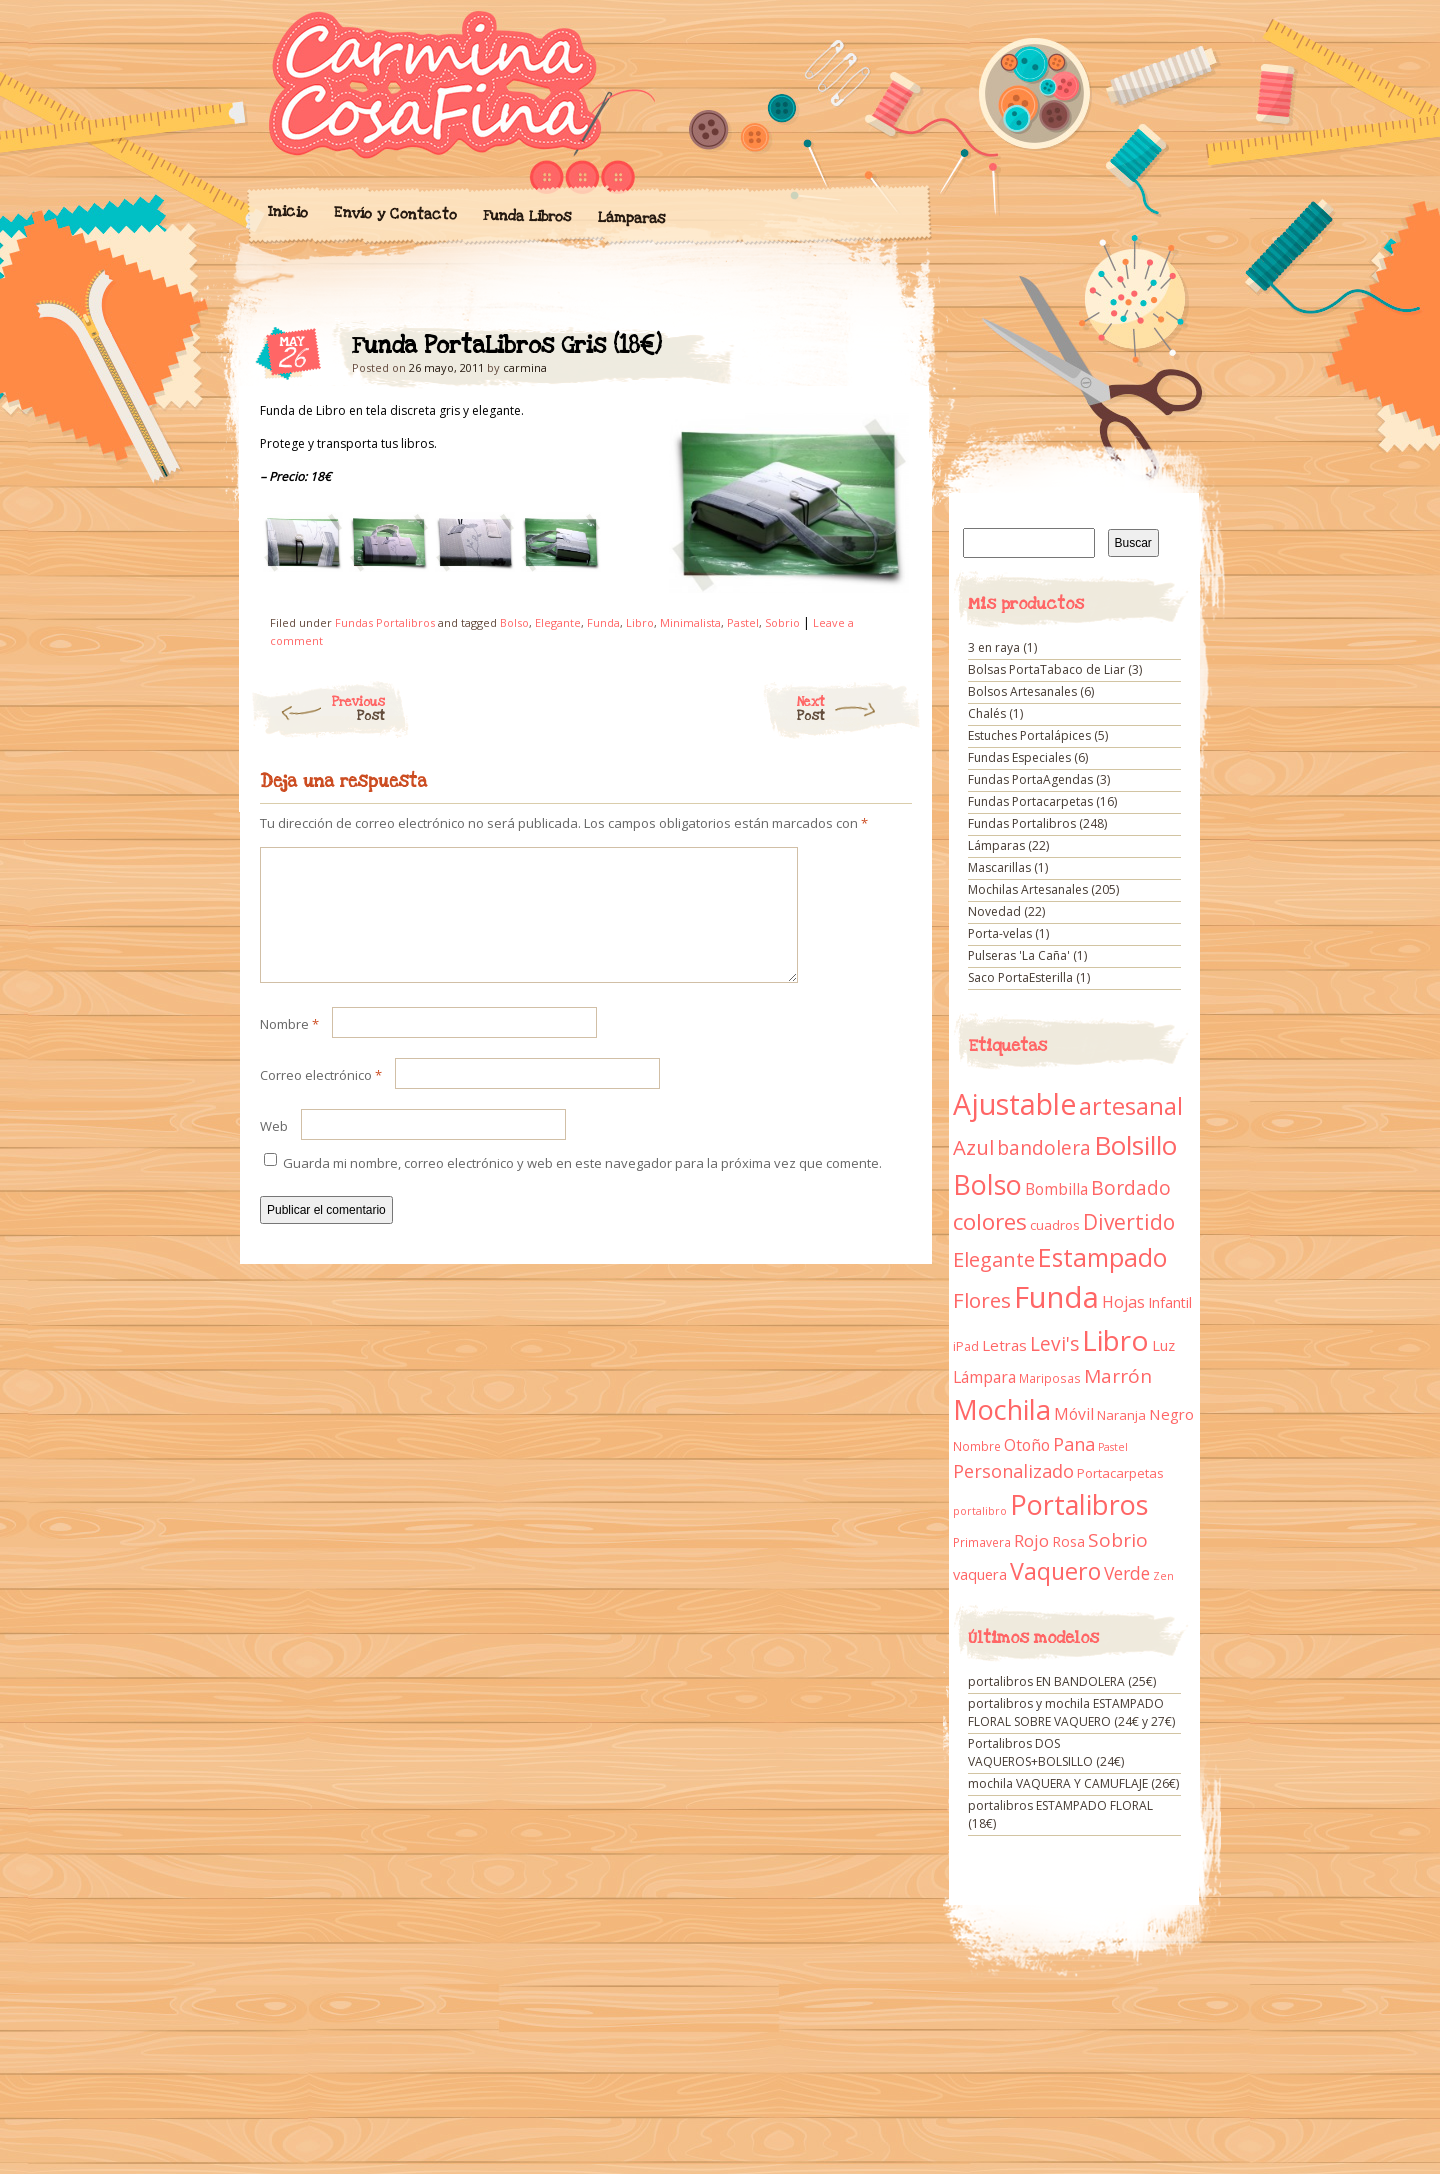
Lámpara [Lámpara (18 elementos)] (984, 1377)
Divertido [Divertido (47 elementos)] (1129, 1222)
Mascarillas (999, 867)
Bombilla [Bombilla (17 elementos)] (1056, 1189)
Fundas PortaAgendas (1030, 779)
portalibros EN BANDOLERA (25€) (1062, 1681)
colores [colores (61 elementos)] (990, 1221)
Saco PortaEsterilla (1020, 977)
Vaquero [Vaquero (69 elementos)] (1055, 1571)
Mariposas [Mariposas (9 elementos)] (1050, 1378)
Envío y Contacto (394, 213)
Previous (317, 709)
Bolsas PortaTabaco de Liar (1046, 669)
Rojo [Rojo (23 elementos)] (1031, 1540)
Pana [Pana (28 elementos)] (1074, 1444)
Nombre (289, 1048)
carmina (525, 367)
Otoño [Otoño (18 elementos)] (1027, 1445)
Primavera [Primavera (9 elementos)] (982, 1542)
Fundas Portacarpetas (1030, 801)
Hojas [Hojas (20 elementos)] (1123, 1302)
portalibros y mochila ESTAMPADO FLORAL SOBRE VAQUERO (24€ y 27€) (1071, 1712)
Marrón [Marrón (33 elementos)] (1118, 1376)
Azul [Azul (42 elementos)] (973, 1147)
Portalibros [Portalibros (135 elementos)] (1079, 1504)
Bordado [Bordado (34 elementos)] (1131, 1188)
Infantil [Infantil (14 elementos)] (1170, 1302)
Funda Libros (526, 216)
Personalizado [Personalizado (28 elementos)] (1013, 1471)
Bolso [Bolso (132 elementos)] (987, 1184)
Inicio (287, 212)
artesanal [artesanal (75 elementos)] (1131, 1106)
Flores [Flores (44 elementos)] (982, 1300)
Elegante (558, 622)
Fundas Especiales (1019, 757)
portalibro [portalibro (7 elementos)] (980, 1511)
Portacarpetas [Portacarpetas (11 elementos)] (1120, 1473)
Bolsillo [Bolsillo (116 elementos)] (1135, 1145)
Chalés (987, 713)
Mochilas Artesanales (1028, 889)
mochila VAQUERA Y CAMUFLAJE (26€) (1073, 1783)
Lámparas (631, 218)
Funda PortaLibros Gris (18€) (879, 351)
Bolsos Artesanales (1022, 691)
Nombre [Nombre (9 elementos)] (977, 1446)
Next (859, 709)
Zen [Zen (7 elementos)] (1163, 1576)
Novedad (994, 911)
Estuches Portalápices (1029, 735)
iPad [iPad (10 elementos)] (966, 1346)
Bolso (514, 622)
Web (274, 1150)
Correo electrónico (321, 1099)
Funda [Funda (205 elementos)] (1056, 1297)
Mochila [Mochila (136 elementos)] (1002, 1409)
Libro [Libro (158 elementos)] (1115, 1340)
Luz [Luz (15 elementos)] (1163, 1345)
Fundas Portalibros (385, 622)
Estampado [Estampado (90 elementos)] (1102, 1257)
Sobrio (782, 622)
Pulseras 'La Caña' (1019, 955)
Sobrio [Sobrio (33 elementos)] (1118, 1540)
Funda (603, 622)
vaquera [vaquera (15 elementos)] (980, 1574)
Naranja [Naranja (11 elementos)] (1121, 1415)
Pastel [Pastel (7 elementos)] (1113, 1447)
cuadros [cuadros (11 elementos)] (1055, 1225)
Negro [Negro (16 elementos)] (1171, 1414)
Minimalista (690, 622)
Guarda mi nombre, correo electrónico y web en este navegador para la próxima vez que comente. (582, 1187)
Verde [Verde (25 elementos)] (1127, 1573)
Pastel (743, 622)
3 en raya (994, 647)
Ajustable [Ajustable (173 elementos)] (1014, 1104)
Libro (640, 622)
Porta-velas (1000, 933)
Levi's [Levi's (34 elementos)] (1054, 1344)
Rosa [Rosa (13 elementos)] (1068, 1541)
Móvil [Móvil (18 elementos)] (1074, 1414)
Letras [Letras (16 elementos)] (1004, 1345)
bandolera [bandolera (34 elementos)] (1044, 1148)
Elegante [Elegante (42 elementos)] (994, 1259)
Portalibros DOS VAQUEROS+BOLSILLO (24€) (1046, 1752)
